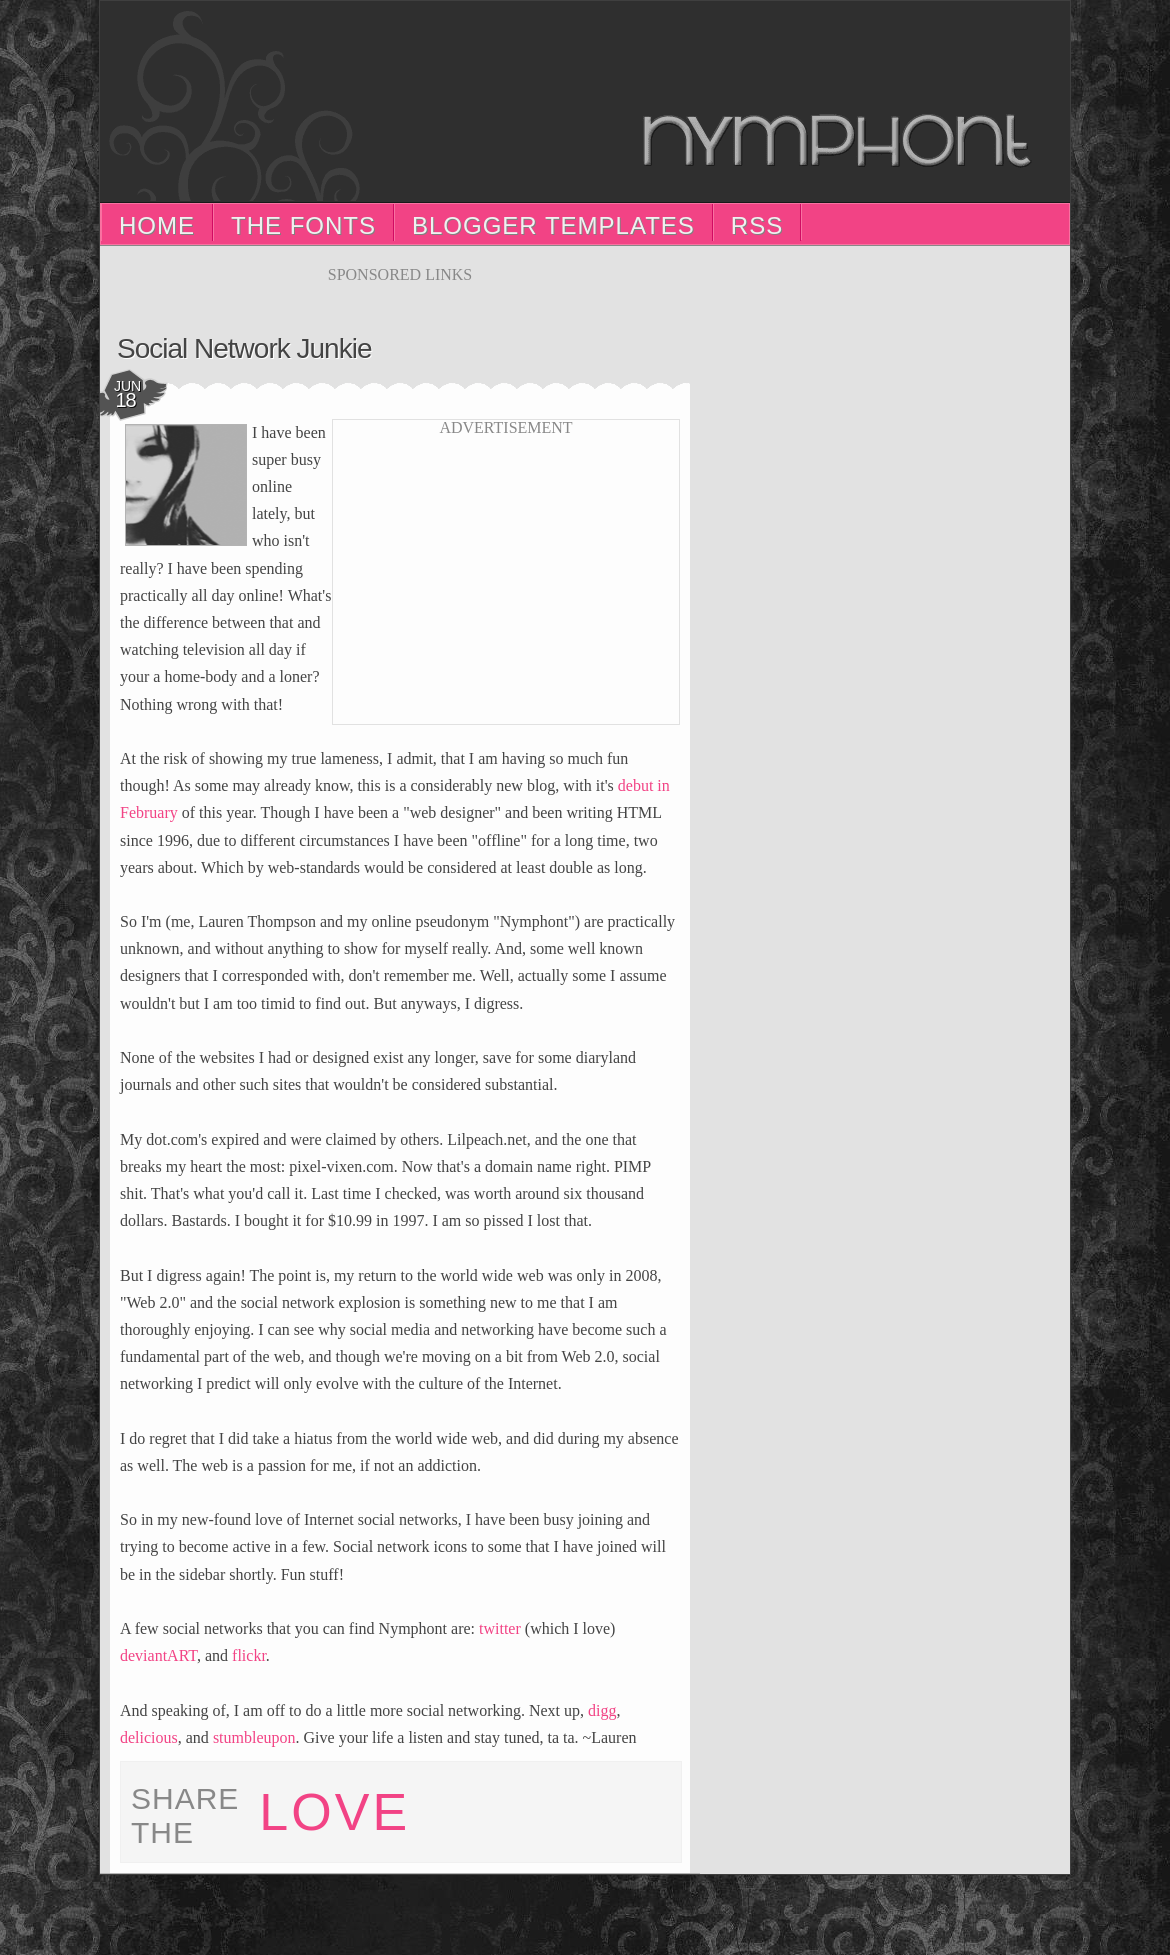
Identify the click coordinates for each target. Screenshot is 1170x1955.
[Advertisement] (400, 291)
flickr (249, 1655)
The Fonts (303, 225)
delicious (149, 1737)
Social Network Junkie (244, 348)
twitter (500, 1628)
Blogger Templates (553, 225)
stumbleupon (254, 1737)
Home (157, 225)
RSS (757, 225)
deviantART (158, 1655)
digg (602, 1710)
